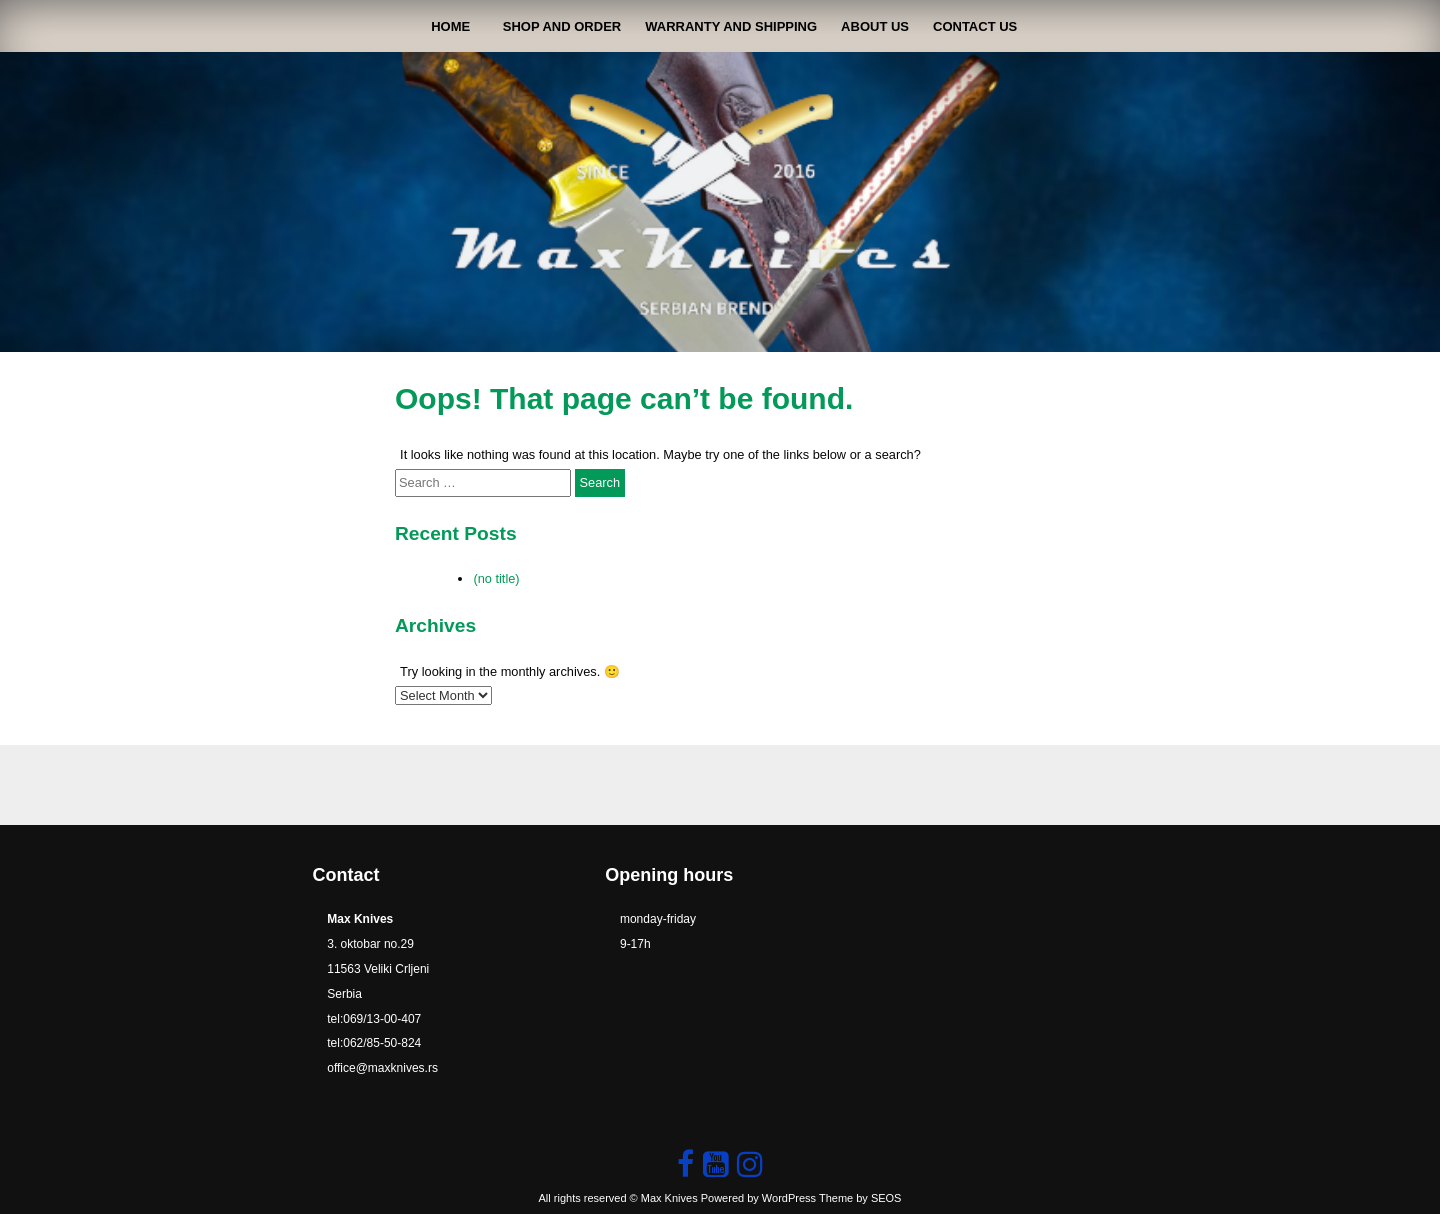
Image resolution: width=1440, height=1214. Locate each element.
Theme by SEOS (860, 1198)
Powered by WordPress (758, 1198)
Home (450, 26)
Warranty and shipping (731, 26)
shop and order (562, 26)
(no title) (496, 578)
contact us (975, 26)
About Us (875, 26)
